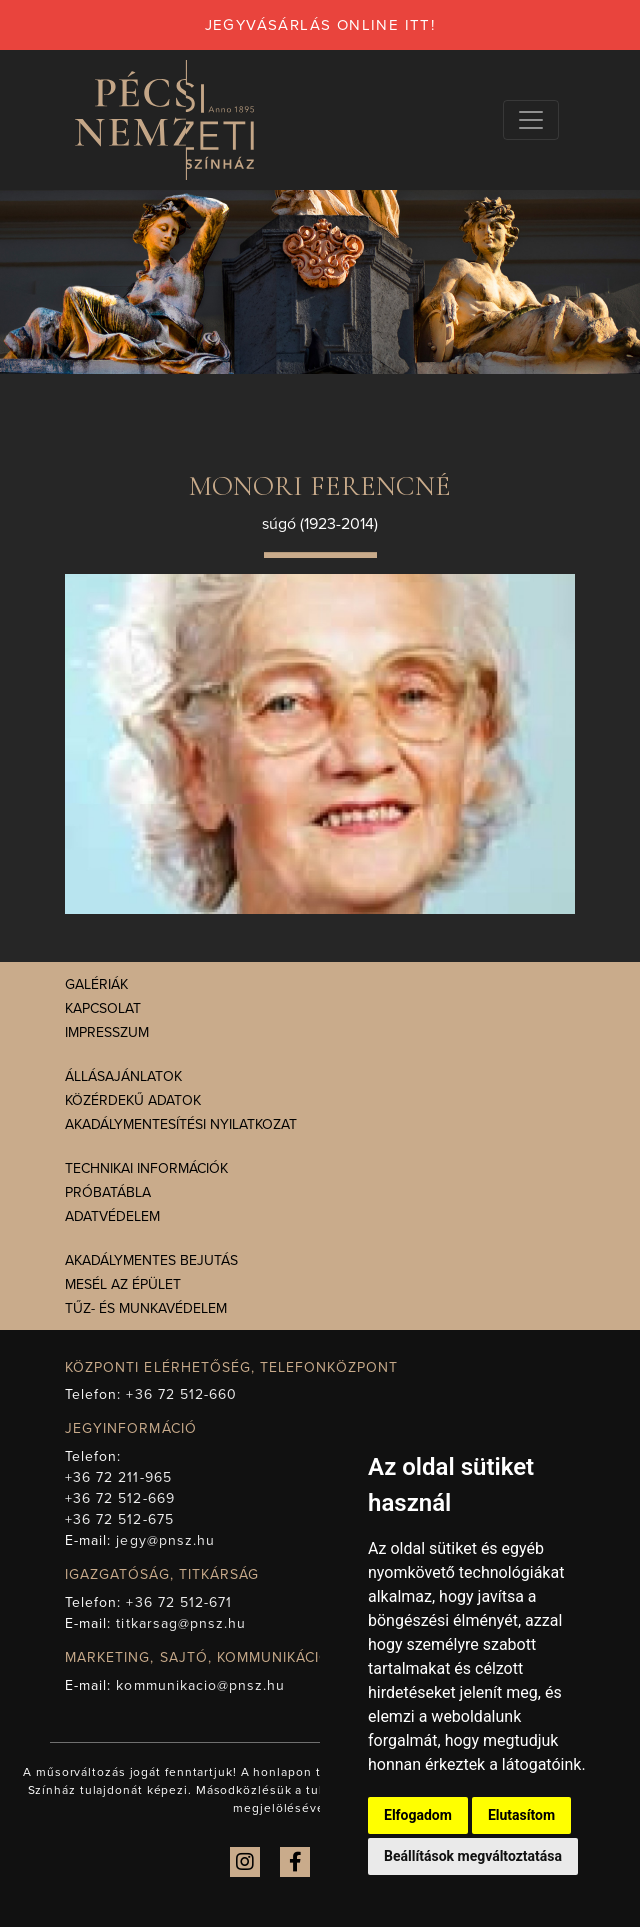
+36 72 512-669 (120, 1498)
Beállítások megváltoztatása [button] (473, 1856)
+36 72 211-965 (118, 1477)
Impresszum (107, 1032)
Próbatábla (108, 1192)
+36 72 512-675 (119, 1519)
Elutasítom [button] (521, 1815)
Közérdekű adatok (133, 1100)
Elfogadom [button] (418, 1815)
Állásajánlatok (123, 1076)
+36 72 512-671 (179, 1602)
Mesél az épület (123, 1284)
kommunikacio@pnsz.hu (200, 1685)
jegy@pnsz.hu (165, 1540)
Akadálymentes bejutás (151, 1260)
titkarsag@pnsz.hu (181, 1623)
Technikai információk (146, 1168)
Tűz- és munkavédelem (146, 1308)
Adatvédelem (112, 1216)
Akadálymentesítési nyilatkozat (181, 1124)
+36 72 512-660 (181, 1394)
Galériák (96, 984)
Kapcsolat (103, 1008)
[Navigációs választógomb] (531, 120)
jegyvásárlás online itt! (320, 25)
